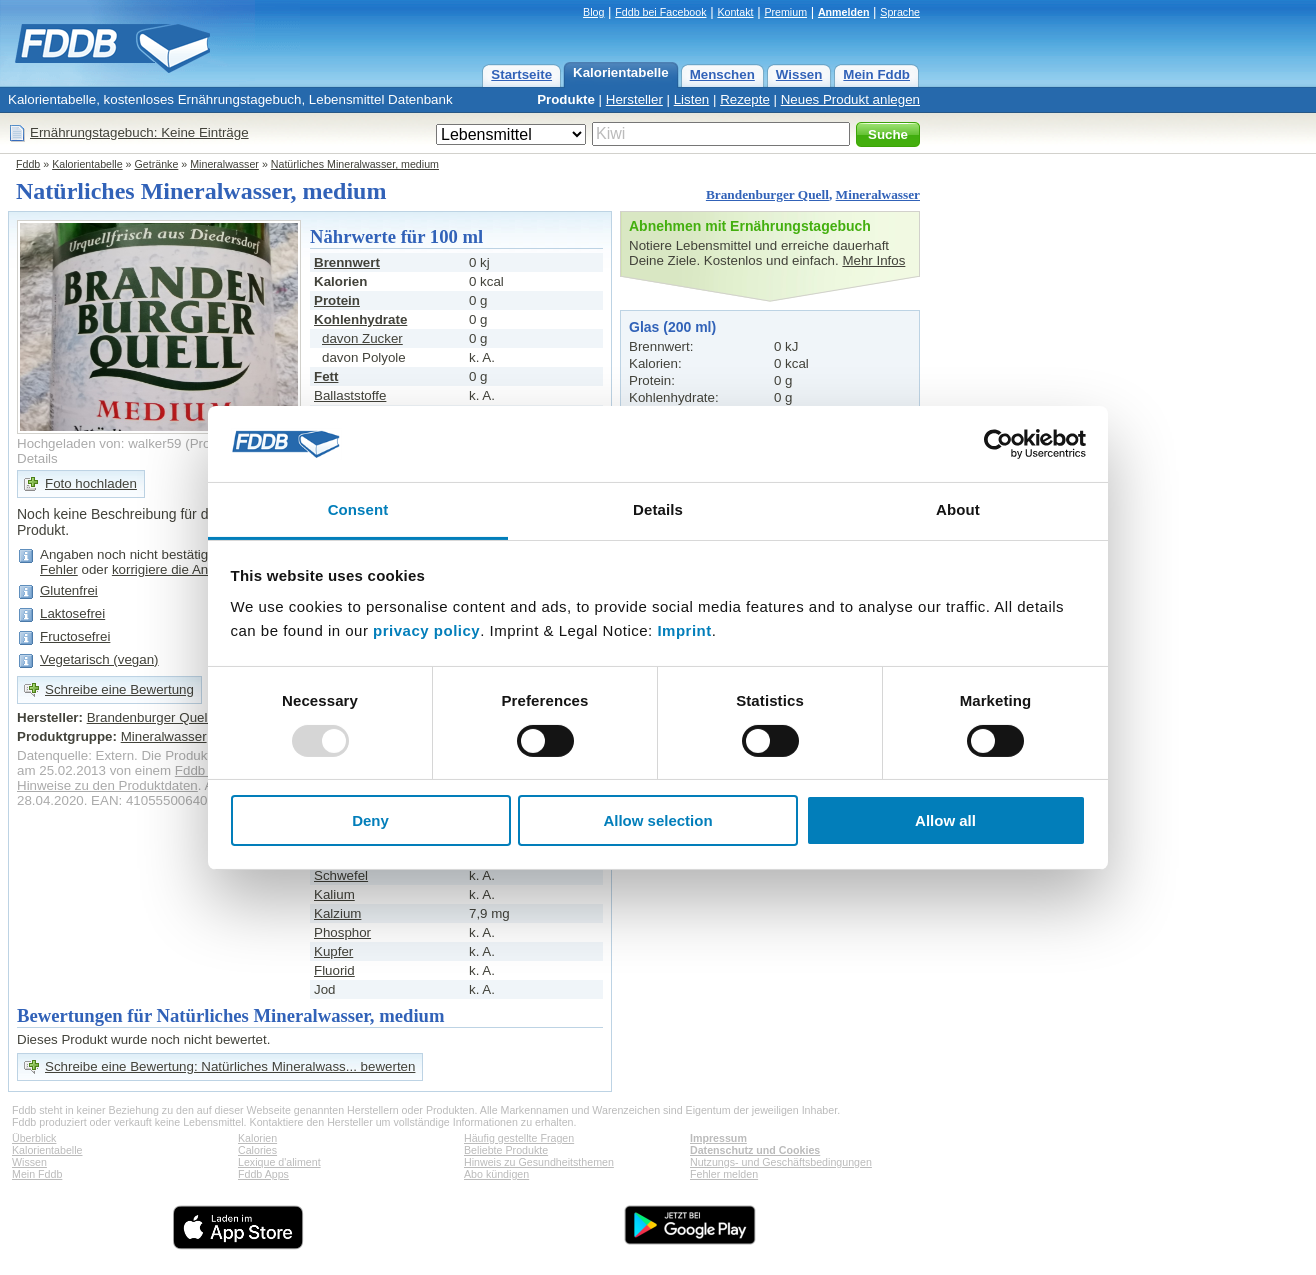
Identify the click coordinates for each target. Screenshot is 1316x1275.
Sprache (900, 12)
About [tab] (958, 509)
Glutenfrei (69, 590)
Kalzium (337, 913)
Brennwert (347, 262)
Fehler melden (724, 1174)
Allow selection (657, 820)
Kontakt (735, 12)
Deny (370, 820)
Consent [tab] (358, 509)
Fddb (28, 164)
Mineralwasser (224, 164)
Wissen (799, 74)
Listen (692, 99)
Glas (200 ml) (672, 327)
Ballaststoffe (350, 395)
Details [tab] (658, 509)
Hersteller (634, 99)
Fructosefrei (75, 636)
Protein (337, 300)
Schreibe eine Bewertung (119, 689)
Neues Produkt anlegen (850, 99)
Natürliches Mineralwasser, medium (355, 164)
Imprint (684, 630)
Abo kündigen (496, 1174)
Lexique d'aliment (279, 1162)
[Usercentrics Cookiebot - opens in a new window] (998, 444)
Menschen (722, 74)
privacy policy (426, 630)
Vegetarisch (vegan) (99, 659)
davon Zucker (362, 338)
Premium (785, 12)
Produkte (566, 99)
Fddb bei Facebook (660, 12)
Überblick (34, 1138)
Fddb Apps (263, 1174)
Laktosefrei (72, 613)
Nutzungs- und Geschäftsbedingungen (781, 1162)
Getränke (157, 164)
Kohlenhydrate (360, 319)
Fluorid (334, 970)
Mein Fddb (876, 74)
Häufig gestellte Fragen (519, 1138)
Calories (257, 1150)
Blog (593, 12)
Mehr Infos (873, 260)
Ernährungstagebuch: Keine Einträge (139, 132)
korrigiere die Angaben (178, 569)
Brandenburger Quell (767, 194)
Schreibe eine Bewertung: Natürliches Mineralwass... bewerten (230, 1066)
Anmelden (844, 12)
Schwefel (341, 875)
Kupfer (333, 951)
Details (37, 458)
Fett (326, 376)
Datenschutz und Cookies (755, 1150)
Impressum (718, 1138)
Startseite (521, 74)
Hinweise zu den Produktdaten (107, 785)
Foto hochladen (91, 483)
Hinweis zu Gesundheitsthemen (539, 1162)
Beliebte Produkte (506, 1150)
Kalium (334, 894)
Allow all (945, 820)
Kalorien (257, 1138)
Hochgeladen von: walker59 (99, 443)
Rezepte (745, 99)
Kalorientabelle (621, 72)
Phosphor (342, 932)
